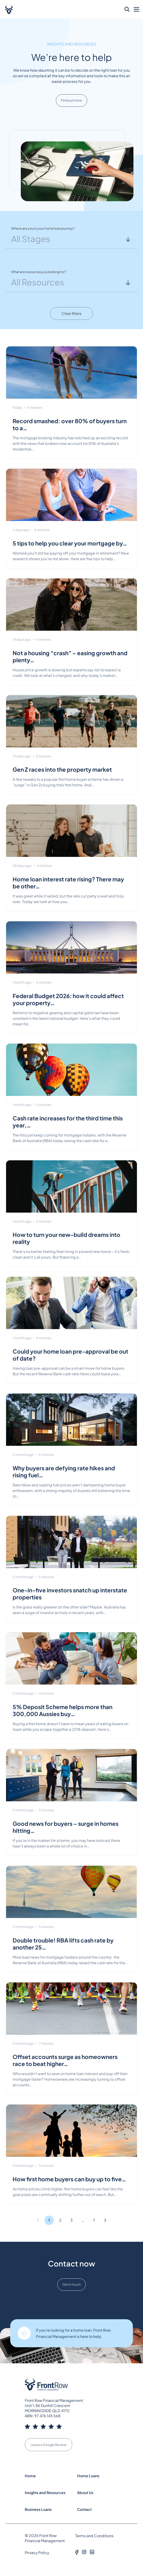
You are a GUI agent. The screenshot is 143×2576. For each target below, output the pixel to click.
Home (30, 2475)
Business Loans (38, 2509)
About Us (85, 2492)
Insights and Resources (45, 2492)
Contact (84, 2509)
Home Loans (88, 2475)
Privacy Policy (37, 2552)
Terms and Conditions (94, 2535)
